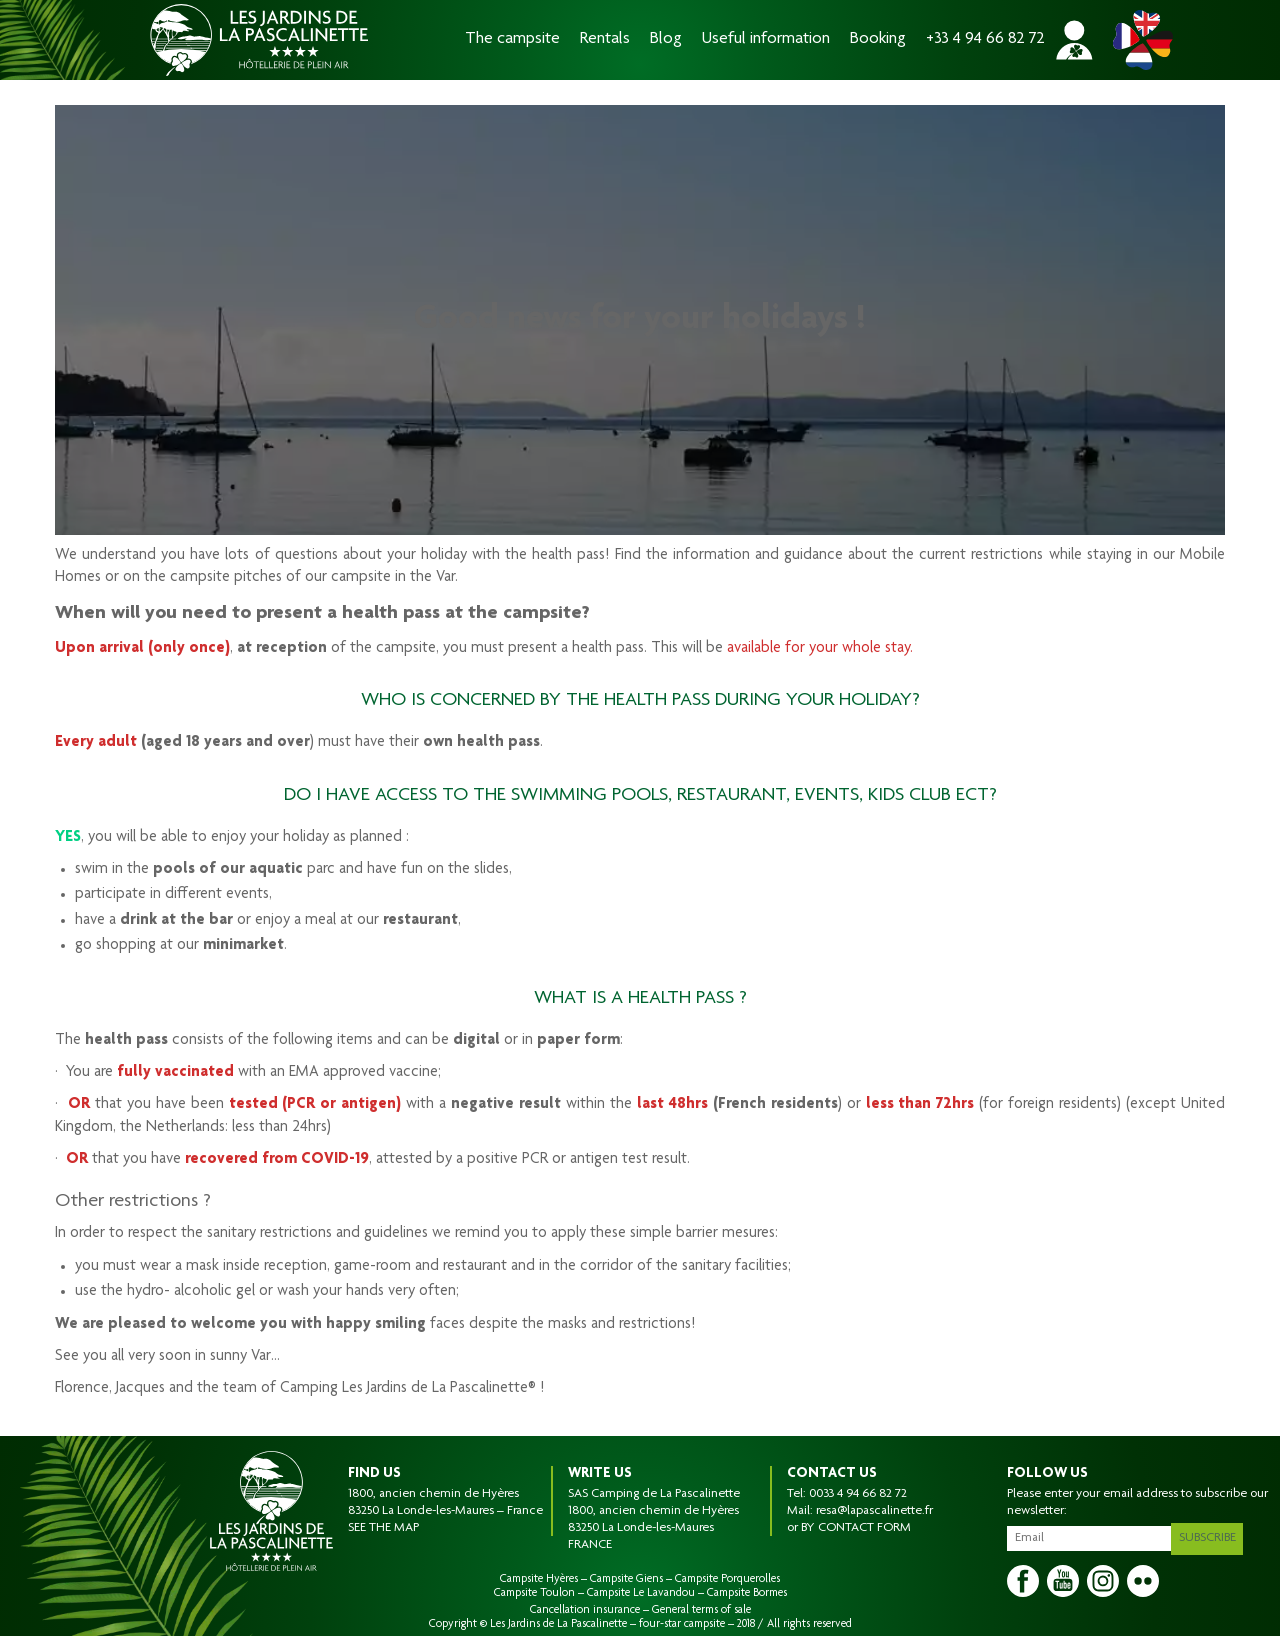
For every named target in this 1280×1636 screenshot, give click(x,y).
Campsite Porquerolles (727, 1579)
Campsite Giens (626, 1579)
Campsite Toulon (534, 1593)
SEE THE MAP (383, 1528)
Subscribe (1211, 1535)
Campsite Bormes (747, 1593)
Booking (878, 39)
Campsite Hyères (539, 1579)
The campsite (512, 39)
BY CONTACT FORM (856, 1528)
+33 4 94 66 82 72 (985, 39)
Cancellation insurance (585, 1610)
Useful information (766, 39)
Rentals (605, 39)
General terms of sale (701, 1610)
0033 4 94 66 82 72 (858, 1494)
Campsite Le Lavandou (641, 1593)
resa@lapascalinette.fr (874, 1511)
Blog (666, 39)
